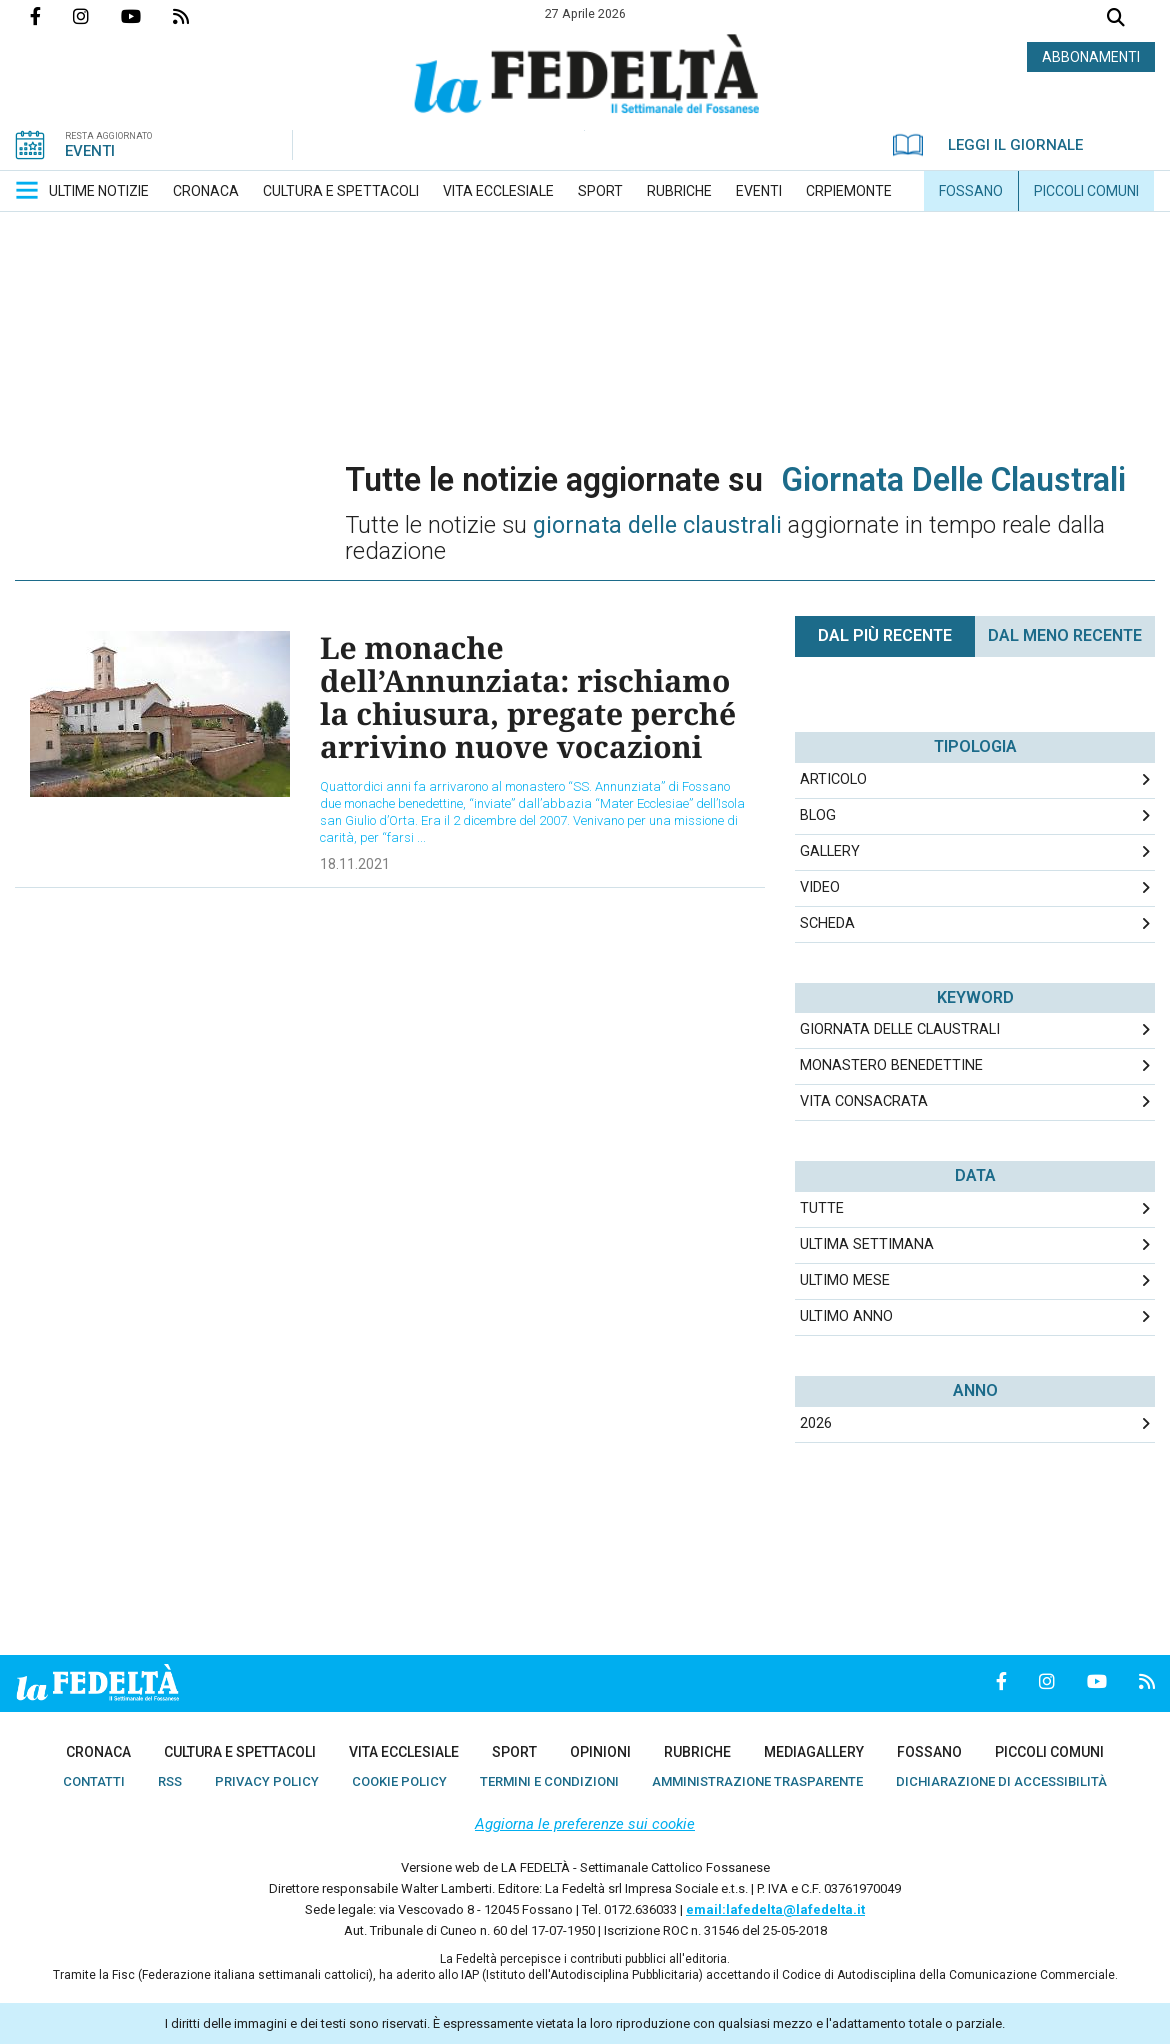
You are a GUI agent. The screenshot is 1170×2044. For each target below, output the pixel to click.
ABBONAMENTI (1091, 57)
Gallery (830, 851)
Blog (818, 815)
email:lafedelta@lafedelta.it (775, 1909)
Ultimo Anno (846, 1316)
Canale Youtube (147, 16)
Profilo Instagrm (97, 16)
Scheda (827, 923)
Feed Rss (197, 16)
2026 (816, 1423)
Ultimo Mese (845, 1280)
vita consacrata (864, 1101)
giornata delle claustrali (900, 1029)
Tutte (822, 1208)
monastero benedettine (891, 1065)
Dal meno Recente (1065, 635)
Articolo (833, 779)
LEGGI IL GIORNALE (988, 145)
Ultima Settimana (867, 1244)
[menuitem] (99, 191)
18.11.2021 (355, 864)
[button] (27, 190)
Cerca (1116, 19)
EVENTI (90, 151)
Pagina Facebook (51, 16)
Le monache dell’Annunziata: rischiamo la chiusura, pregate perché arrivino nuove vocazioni (528, 697)
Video (820, 887)
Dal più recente (885, 635)
